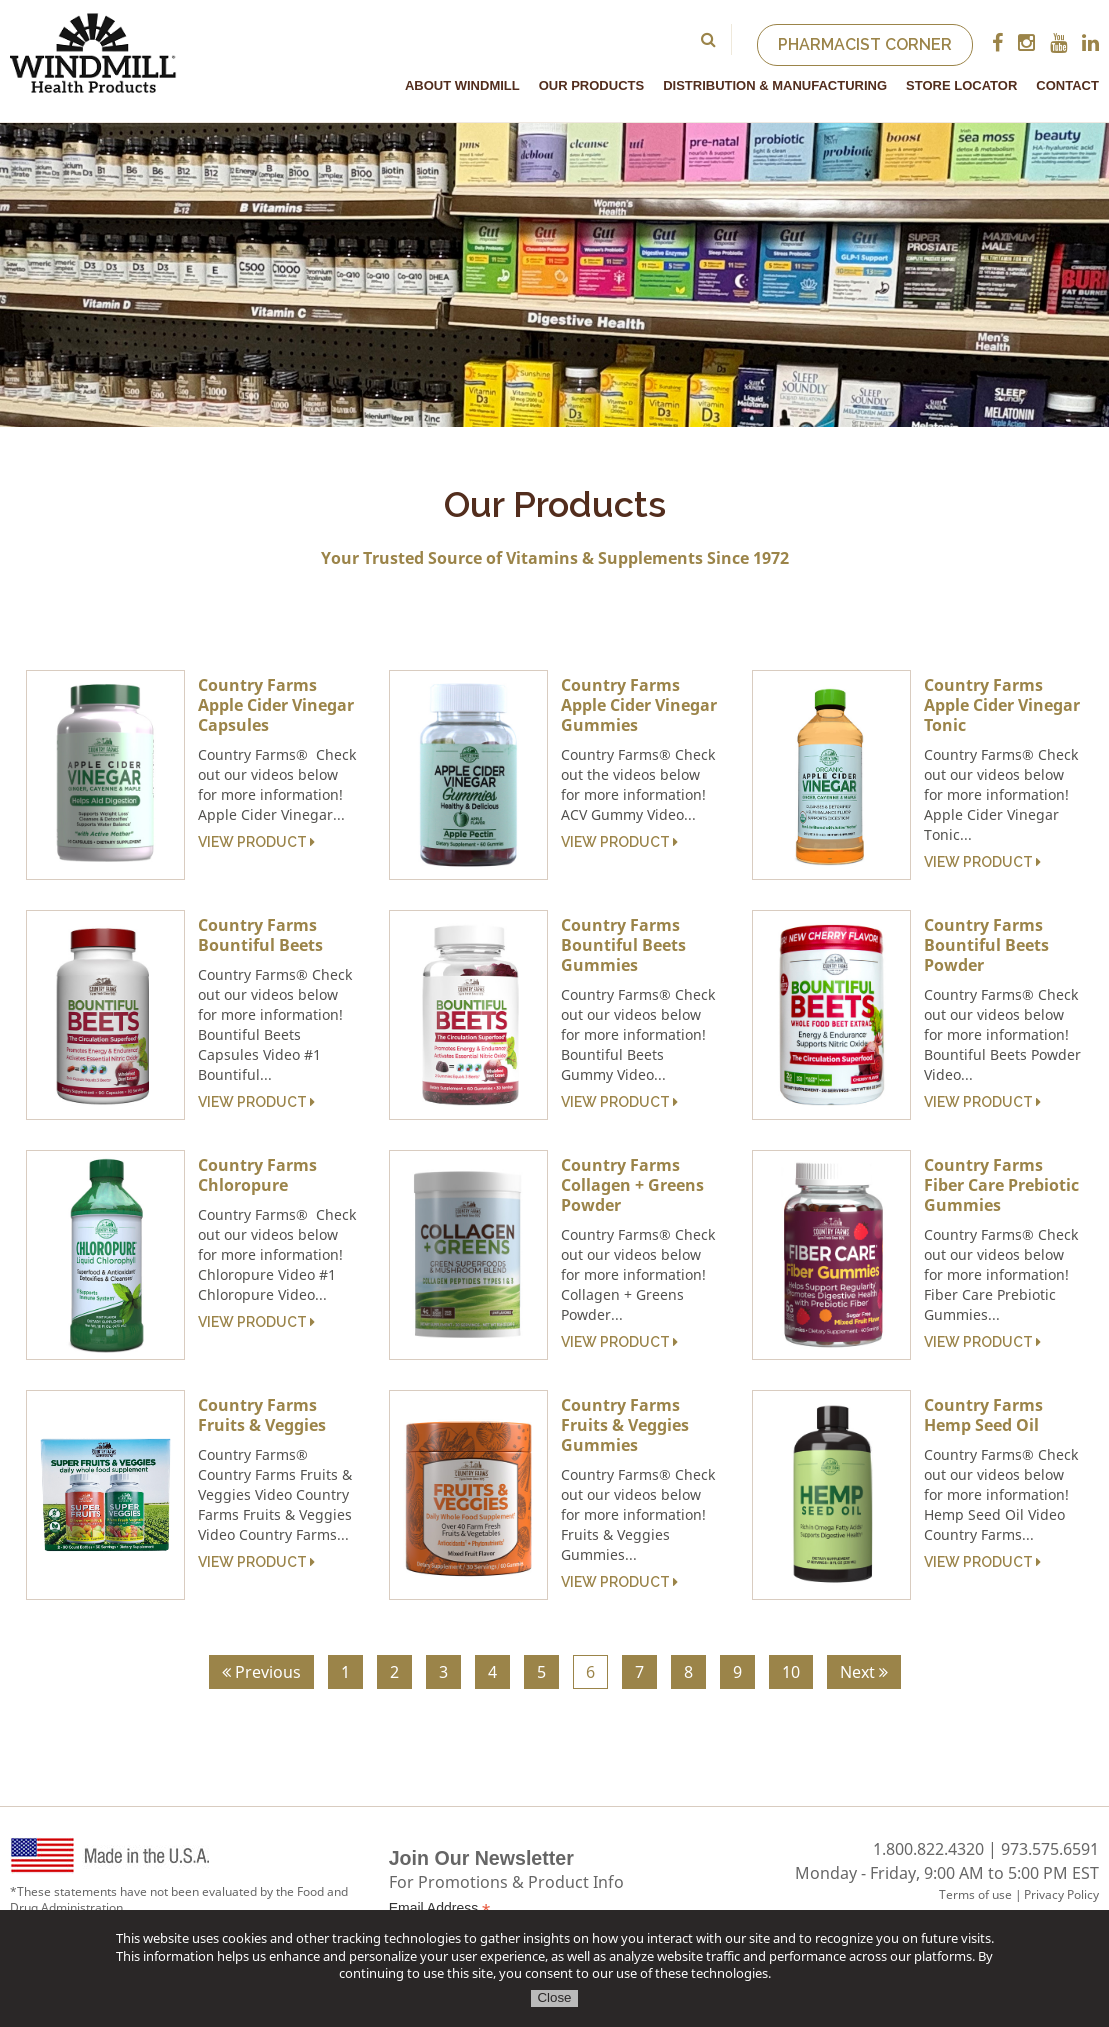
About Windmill (462, 85)
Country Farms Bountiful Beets (260, 935)
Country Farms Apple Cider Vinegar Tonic (1002, 705)
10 (791, 1672)
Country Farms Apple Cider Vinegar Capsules (276, 705)
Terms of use (975, 1894)
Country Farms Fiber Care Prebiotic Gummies (1001, 1185)
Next (864, 1672)
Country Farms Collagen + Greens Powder (632, 1185)
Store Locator (961, 85)
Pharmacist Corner (865, 44)
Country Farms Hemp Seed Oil (983, 1415)
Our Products (591, 85)
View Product (256, 842)
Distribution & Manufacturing (775, 85)
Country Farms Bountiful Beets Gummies (623, 945)
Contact (1067, 85)
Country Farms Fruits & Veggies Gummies (625, 1425)
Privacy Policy (1061, 1894)
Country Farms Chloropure (257, 1175)
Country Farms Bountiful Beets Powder (986, 945)
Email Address (440, 1908)
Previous (261, 1672)
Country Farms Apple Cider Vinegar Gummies (639, 705)
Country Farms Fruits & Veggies (262, 1415)
